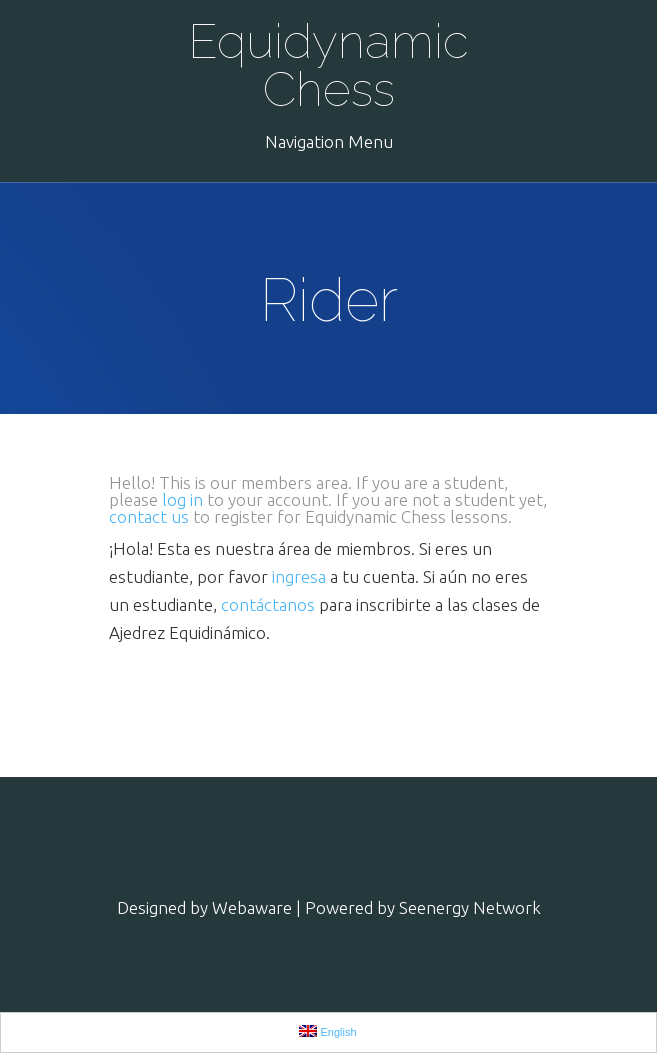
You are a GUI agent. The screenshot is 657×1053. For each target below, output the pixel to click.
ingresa (299, 576)
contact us (149, 516)
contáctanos (268, 604)
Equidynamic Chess (328, 65)
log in (182, 499)
